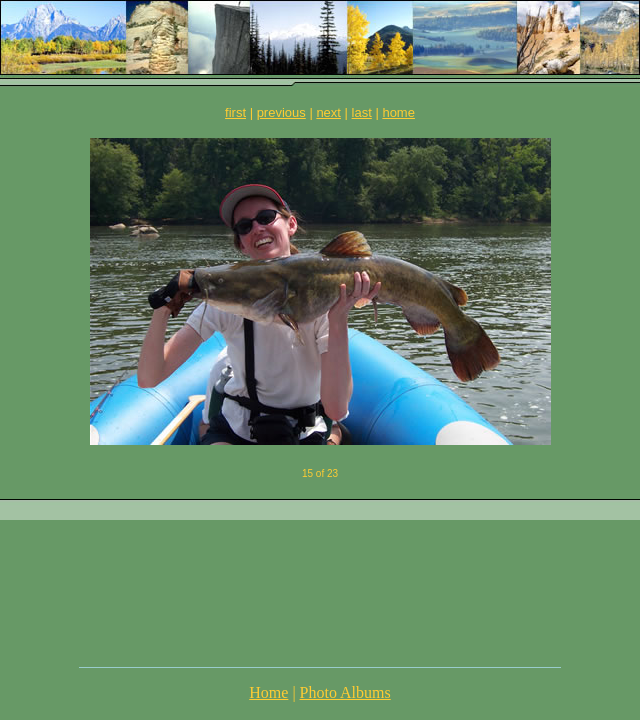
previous (281, 112)
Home (268, 692)
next (328, 112)
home (398, 112)
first (235, 112)
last (362, 112)
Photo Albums (345, 692)
